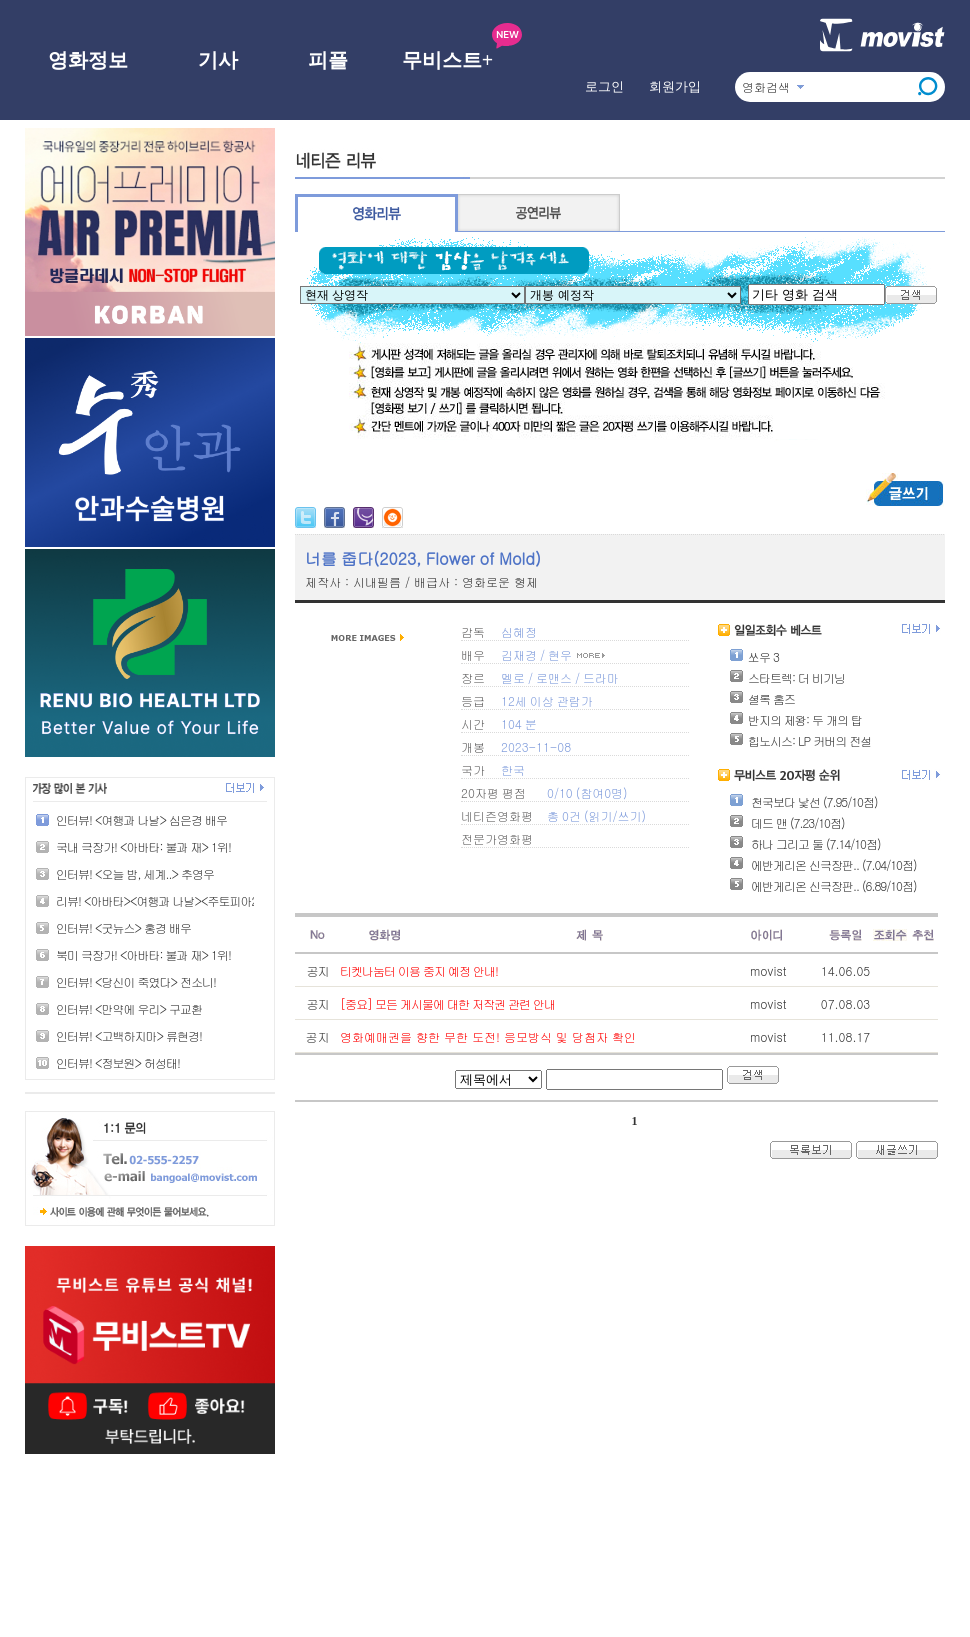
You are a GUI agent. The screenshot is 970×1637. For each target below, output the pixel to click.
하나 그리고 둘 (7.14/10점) (804, 843)
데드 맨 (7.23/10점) (786, 822)
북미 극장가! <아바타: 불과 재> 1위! (143, 954)
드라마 (601, 677)
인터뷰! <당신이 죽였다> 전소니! (136, 981)
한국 (513, 769)
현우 (560, 654)
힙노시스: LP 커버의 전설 (800, 740)
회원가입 (675, 86)
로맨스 (554, 677)
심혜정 (519, 631)
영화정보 (88, 60)
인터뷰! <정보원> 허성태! (118, 1062)
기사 (218, 60)
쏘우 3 (754, 656)
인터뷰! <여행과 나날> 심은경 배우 (141, 819)
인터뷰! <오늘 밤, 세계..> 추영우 (135, 873)
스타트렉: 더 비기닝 (787, 677)
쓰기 (629, 815)
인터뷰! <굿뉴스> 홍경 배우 (123, 927)
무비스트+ (447, 60)
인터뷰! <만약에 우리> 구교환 (129, 1008)
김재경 (519, 654)
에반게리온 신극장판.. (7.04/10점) (822, 864)
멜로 (513, 677)
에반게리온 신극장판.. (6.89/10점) (822, 885)
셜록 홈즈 (762, 698)
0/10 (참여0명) (587, 792)
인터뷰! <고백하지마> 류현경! (129, 1035)
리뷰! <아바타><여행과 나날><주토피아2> (160, 900)
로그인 (604, 86)
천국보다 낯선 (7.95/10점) (803, 801)
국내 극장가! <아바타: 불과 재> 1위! (143, 846)
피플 (328, 60)
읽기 (600, 815)
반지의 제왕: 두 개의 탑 (795, 719)
